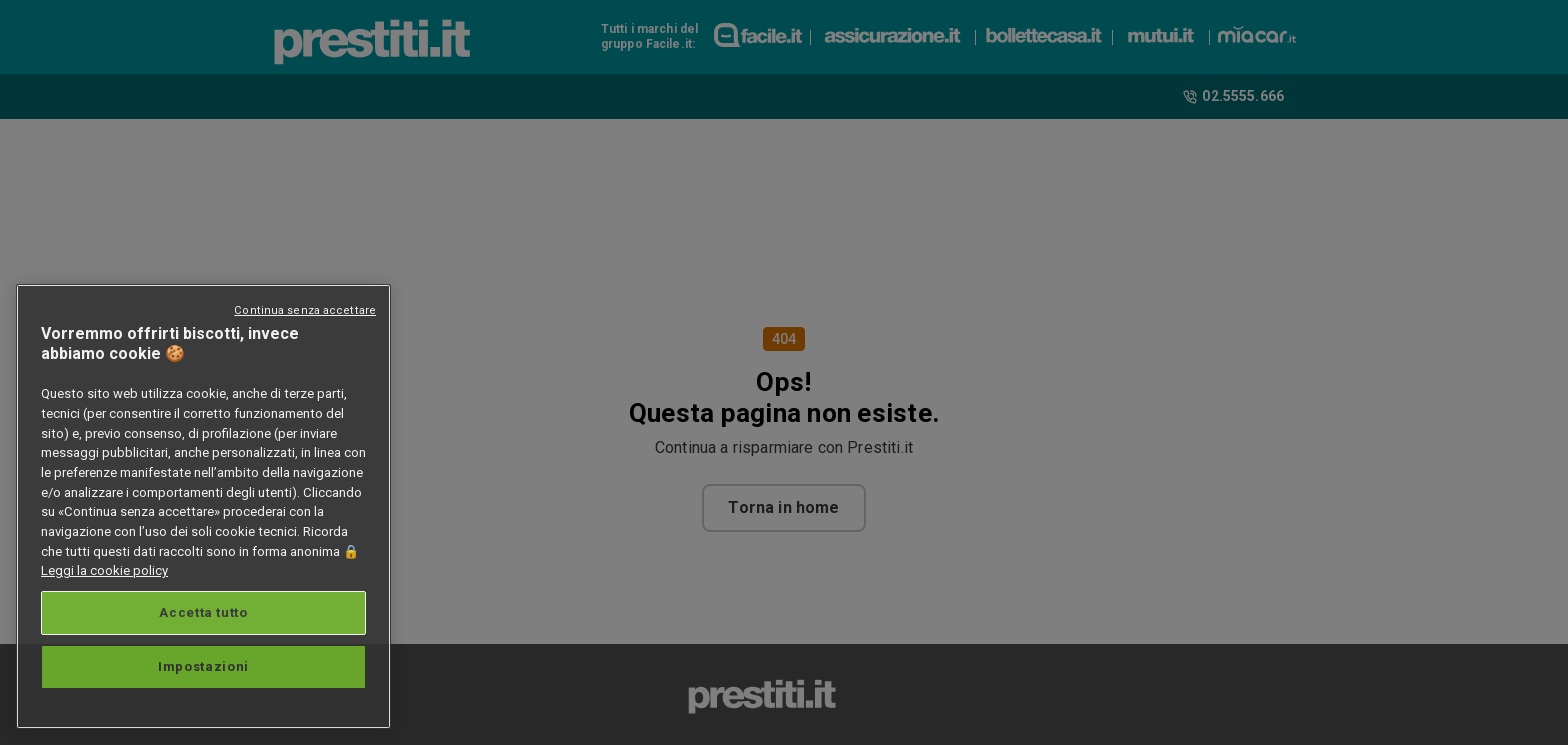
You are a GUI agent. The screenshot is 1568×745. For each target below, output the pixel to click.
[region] (203, 506)
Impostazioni (203, 666)
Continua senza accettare (305, 310)
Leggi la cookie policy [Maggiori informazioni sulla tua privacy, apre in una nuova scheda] (104, 570)
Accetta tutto (203, 612)
